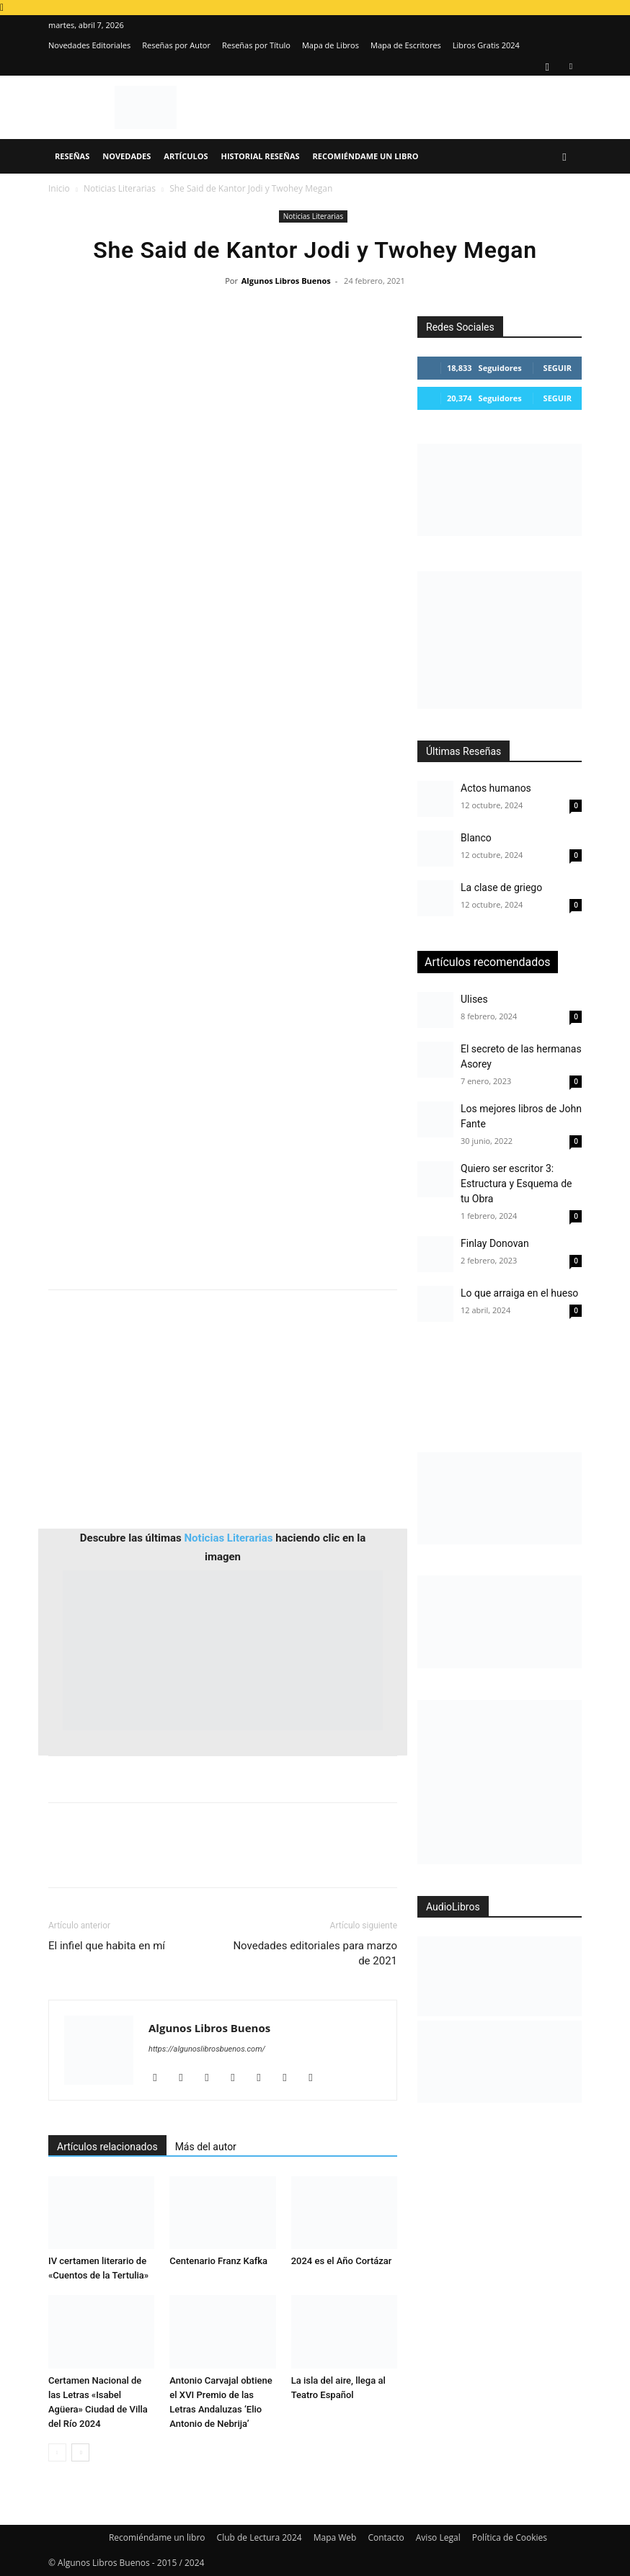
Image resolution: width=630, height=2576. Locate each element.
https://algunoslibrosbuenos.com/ (206, 2049)
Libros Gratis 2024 (486, 45)
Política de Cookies (509, 2537)
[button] (564, 157)
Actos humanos (496, 788)
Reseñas (72, 156)
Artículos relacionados (107, 2146)
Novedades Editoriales (89, 45)
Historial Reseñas (260, 156)
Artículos (186, 156)
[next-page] (80, 2452)
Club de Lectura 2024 (259, 2537)
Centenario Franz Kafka (218, 2260)
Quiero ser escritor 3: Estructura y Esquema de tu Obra (516, 1183)
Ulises (474, 999)
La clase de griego (501, 887)
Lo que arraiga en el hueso (519, 1293)
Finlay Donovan (495, 1243)
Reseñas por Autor (176, 45)
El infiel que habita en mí (106, 1945)
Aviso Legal (438, 2537)
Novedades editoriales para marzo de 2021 (315, 1953)
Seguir (558, 367)
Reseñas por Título (256, 45)
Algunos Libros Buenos (286, 280)
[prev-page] (57, 2452)
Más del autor (205, 2146)
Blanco (476, 838)
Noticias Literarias (120, 188)
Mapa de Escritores (406, 45)
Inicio (59, 188)
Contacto (386, 2537)
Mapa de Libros (330, 45)
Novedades (126, 156)
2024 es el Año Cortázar (341, 2260)
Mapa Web (335, 2537)
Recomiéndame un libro (366, 156)
